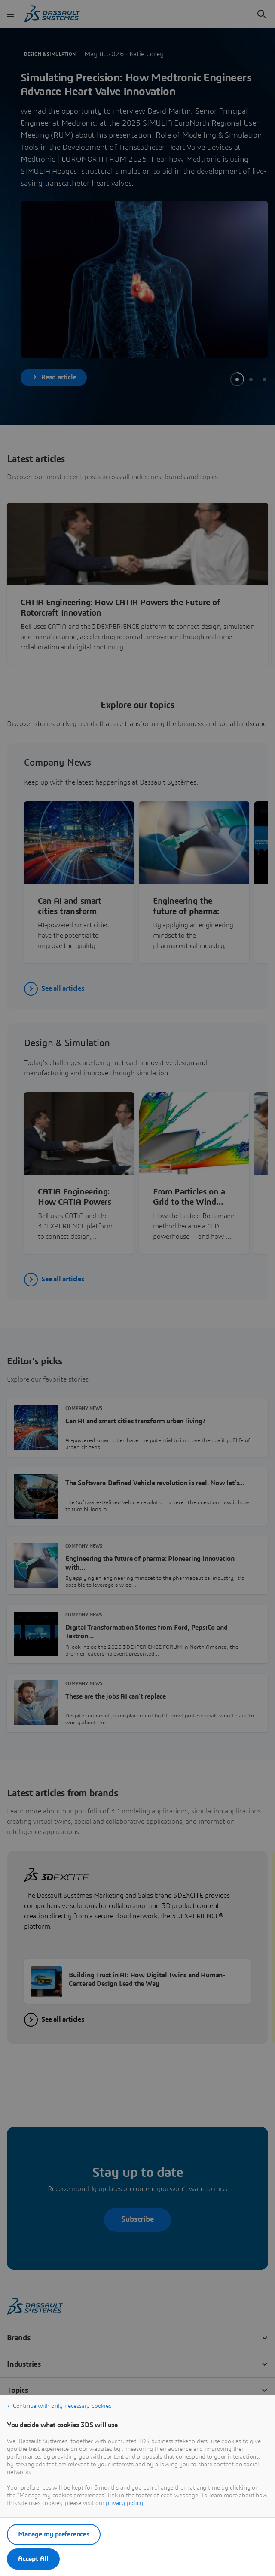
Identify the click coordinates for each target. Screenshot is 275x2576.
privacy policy (124, 2503)
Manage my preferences (53, 2534)
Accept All (33, 2558)
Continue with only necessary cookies (62, 2406)
